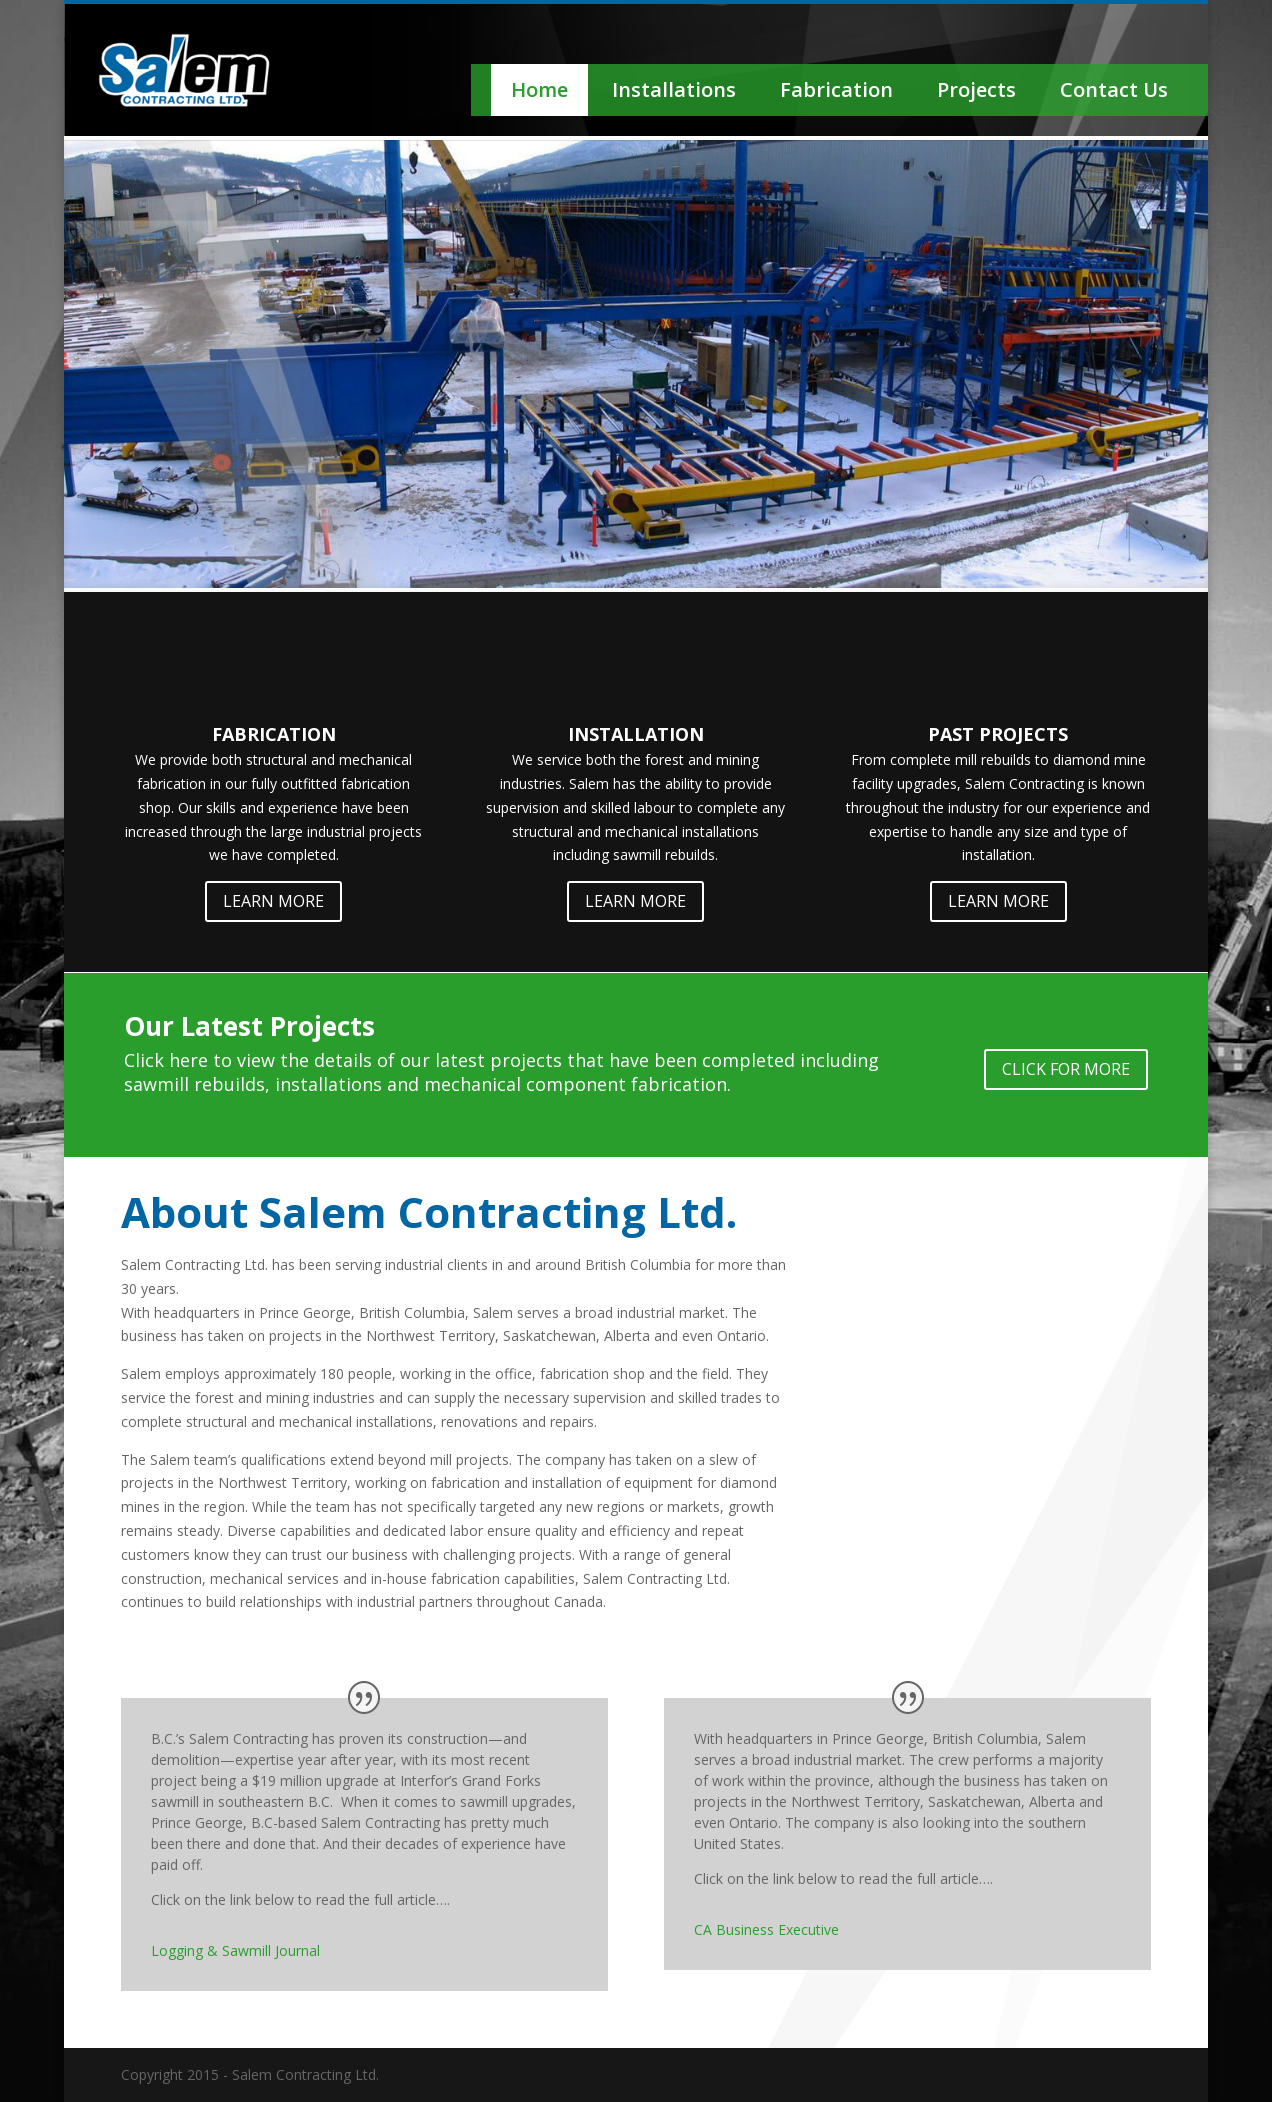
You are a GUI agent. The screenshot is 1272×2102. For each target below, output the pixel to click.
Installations (674, 89)
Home (539, 89)
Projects (976, 89)
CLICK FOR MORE (1066, 1069)
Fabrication (836, 89)
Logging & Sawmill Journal (235, 1950)
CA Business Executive (766, 1929)
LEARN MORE (273, 901)
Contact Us (1114, 89)
